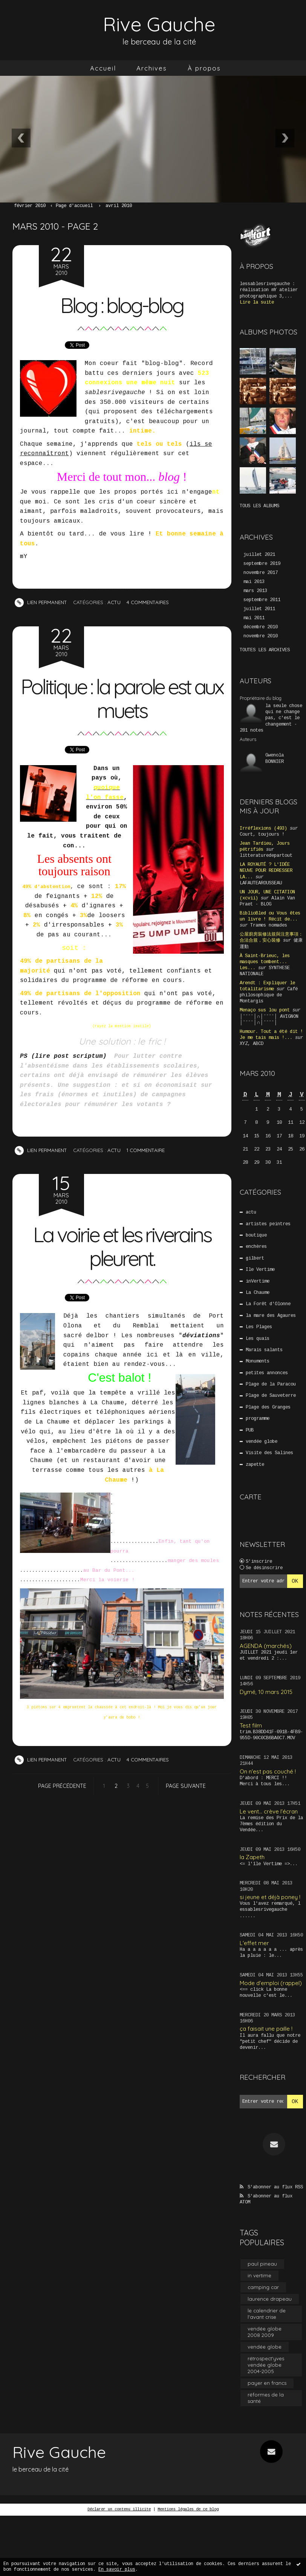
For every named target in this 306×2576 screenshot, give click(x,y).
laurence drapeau (270, 2299)
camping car (263, 2287)
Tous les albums (259, 506)
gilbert (255, 1258)
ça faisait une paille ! (266, 2028)
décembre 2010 (260, 627)
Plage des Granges (268, 1407)
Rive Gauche (159, 24)
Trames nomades (268, 925)
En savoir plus (116, 2569)
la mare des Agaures (271, 1315)
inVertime (257, 1281)
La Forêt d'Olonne (268, 1304)
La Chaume (257, 1292)
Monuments (257, 1361)
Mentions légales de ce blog (188, 2509)
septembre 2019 (261, 563)
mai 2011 (254, 618)
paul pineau (262, 2264)
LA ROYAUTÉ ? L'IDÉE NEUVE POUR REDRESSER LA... (266, 870)
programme (257, 1418)
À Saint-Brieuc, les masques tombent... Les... (265, 962)
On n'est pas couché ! (268, 1771)
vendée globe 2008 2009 (265, 2332)
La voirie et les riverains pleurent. (122, 1246)
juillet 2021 (259, 554)
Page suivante (186, 1786)
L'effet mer (254, 1943)
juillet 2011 (259, 609)
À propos (204, 68)
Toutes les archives (265, 650)
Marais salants (264, 1350)
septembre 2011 (261, 600)
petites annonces (267, 1373)
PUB (250, 1430)
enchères (256, 1246)
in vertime (259, 2275)
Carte (251, 1496)
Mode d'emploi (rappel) (271, 1983)
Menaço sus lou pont (265, 1010)
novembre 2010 (260, 636)
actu (114, 602)
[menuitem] (103, 68)
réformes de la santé (266, 2398)
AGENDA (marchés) (266, 1645)
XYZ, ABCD (251, 1043)
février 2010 (30, 206)
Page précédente (62, 1786)
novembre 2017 (260, 572)
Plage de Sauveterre (271, 1395)
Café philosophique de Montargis (269, 995)
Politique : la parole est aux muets (122, 698)
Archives (151, 68)
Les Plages (259, 1327)
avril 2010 (119, 206)
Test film (251, 1725)
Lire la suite (257, 302)
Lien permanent (41, 602)
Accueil (103, 68)
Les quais (257, 1338)
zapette (255, 1464)
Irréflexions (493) (263, 828)
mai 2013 (254, 582)
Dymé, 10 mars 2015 (266, 1691)
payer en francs (267, 2383)
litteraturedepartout (266, 855)
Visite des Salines (269, 1453)
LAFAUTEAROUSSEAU (261, 883)
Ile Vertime (260, 1269)
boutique (256, 1235)
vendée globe (261, 1441)
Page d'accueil (74, 206)
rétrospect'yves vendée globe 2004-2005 (266, 2365)
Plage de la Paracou (271, 1384)
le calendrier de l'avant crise (267, 2314)
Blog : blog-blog (121, 305)
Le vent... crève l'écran (269, 1811)
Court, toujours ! (262, 834)
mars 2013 (255, 591)
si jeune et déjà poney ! (270, 1897)
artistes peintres (268, 1224)
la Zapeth (252, 1857)
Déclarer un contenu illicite (119, 2509)
